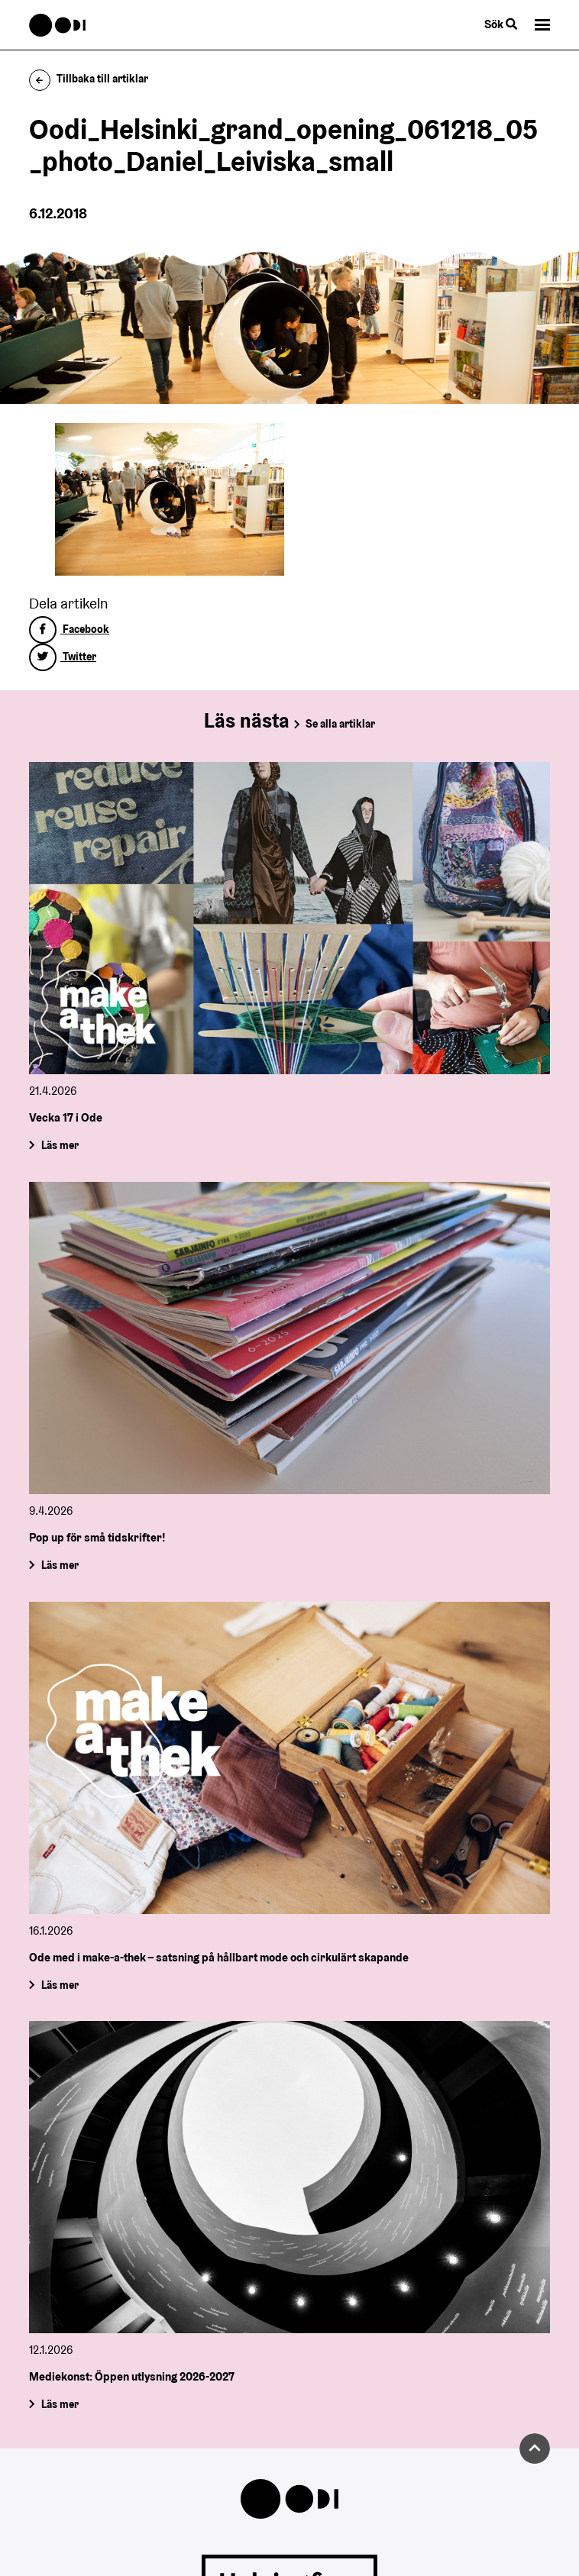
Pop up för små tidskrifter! (97, 1537)
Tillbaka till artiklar (89, 79)
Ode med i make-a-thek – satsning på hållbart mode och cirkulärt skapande (219, 1957)
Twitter (62, 656)
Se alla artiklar (340, 724)
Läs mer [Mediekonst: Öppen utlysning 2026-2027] (60, 2404)
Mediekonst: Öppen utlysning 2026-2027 (132, 2376)
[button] (542, 25)
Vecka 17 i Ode (65, 1117)
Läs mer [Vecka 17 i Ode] (60, 1145)
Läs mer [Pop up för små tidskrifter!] (60, 1565)
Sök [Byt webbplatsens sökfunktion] (500, 24)
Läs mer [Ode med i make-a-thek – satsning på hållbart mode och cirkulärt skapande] (60, 1984)
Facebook (69, 629)
